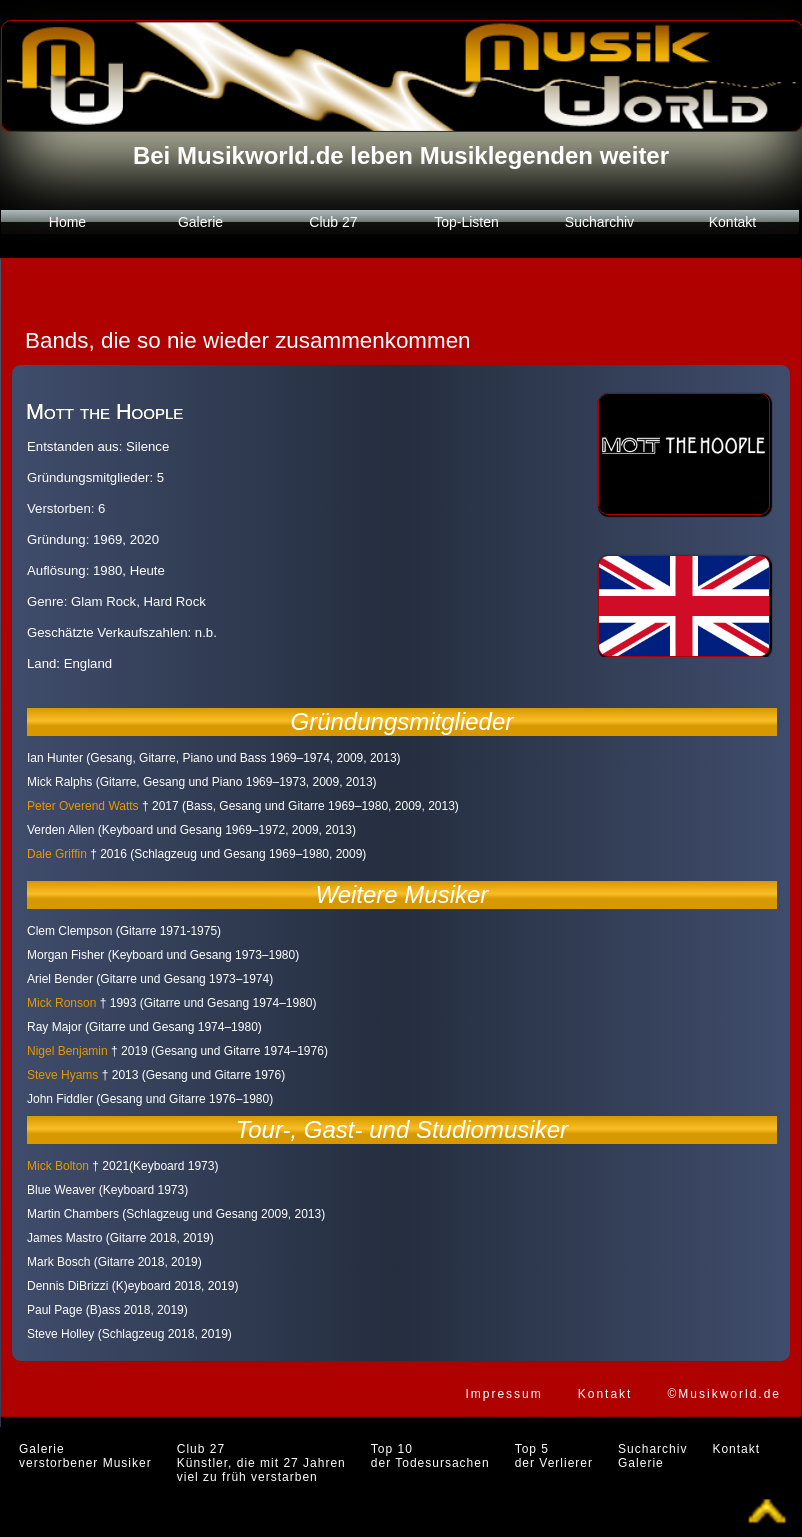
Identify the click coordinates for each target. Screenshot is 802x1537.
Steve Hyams (62, 1075)
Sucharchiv (599, 222)
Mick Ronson (61, 1003)
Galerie (200, 222)
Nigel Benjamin (67, 1051)
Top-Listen (466, 222)
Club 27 (333, 222)
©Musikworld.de (724, 1394)
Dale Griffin (57, 854)
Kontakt (732, 222)
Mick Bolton (58, 1166)
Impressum (503, 1394)
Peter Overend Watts (83, 806)
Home (67, 222)
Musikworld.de (260, 155)
